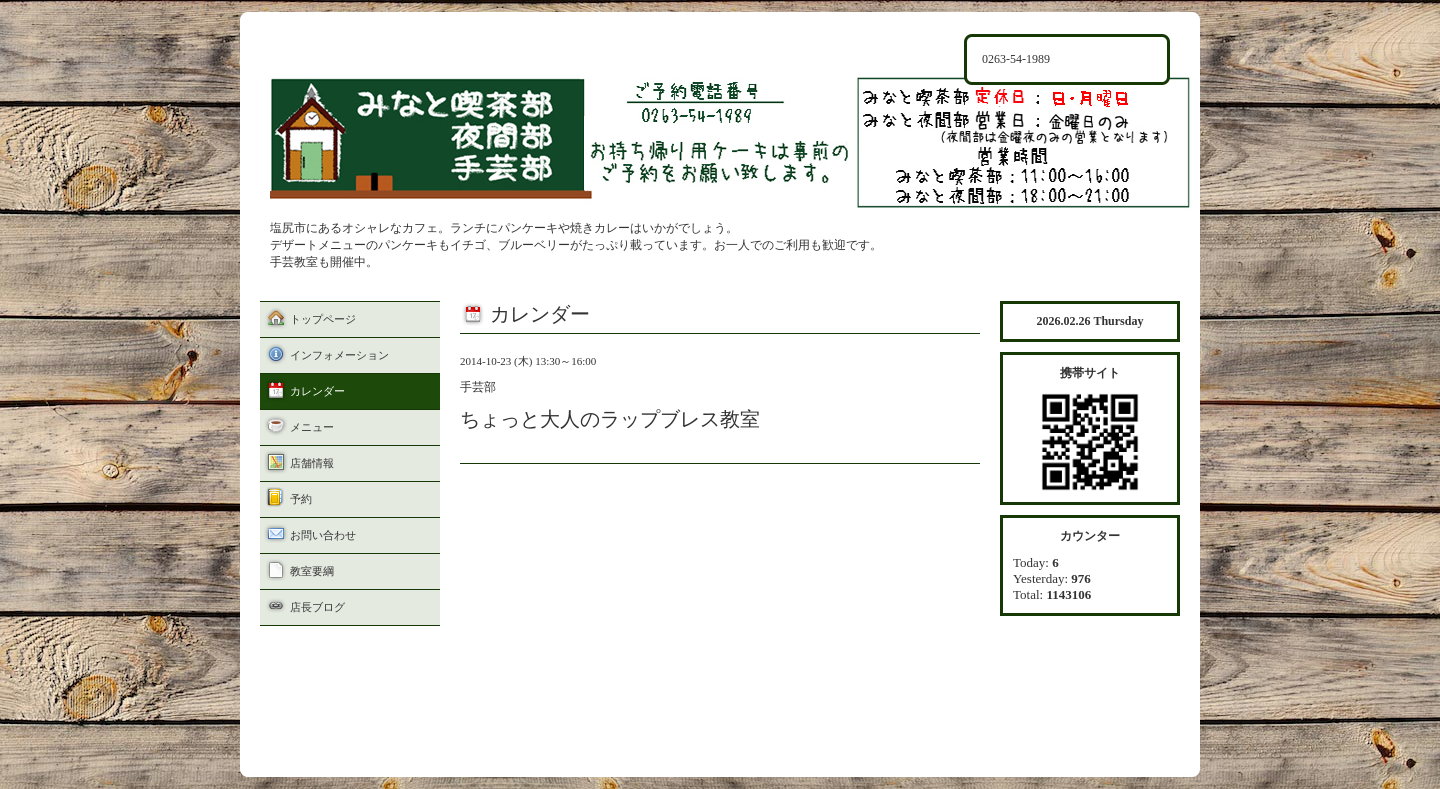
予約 (301, 499)
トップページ (323, 319)
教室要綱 (312, 571)
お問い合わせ (323, 535)
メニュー (312, 427)
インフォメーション (339, 355)
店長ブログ (317, 607)
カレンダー (317, 391)
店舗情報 (312, 463)
